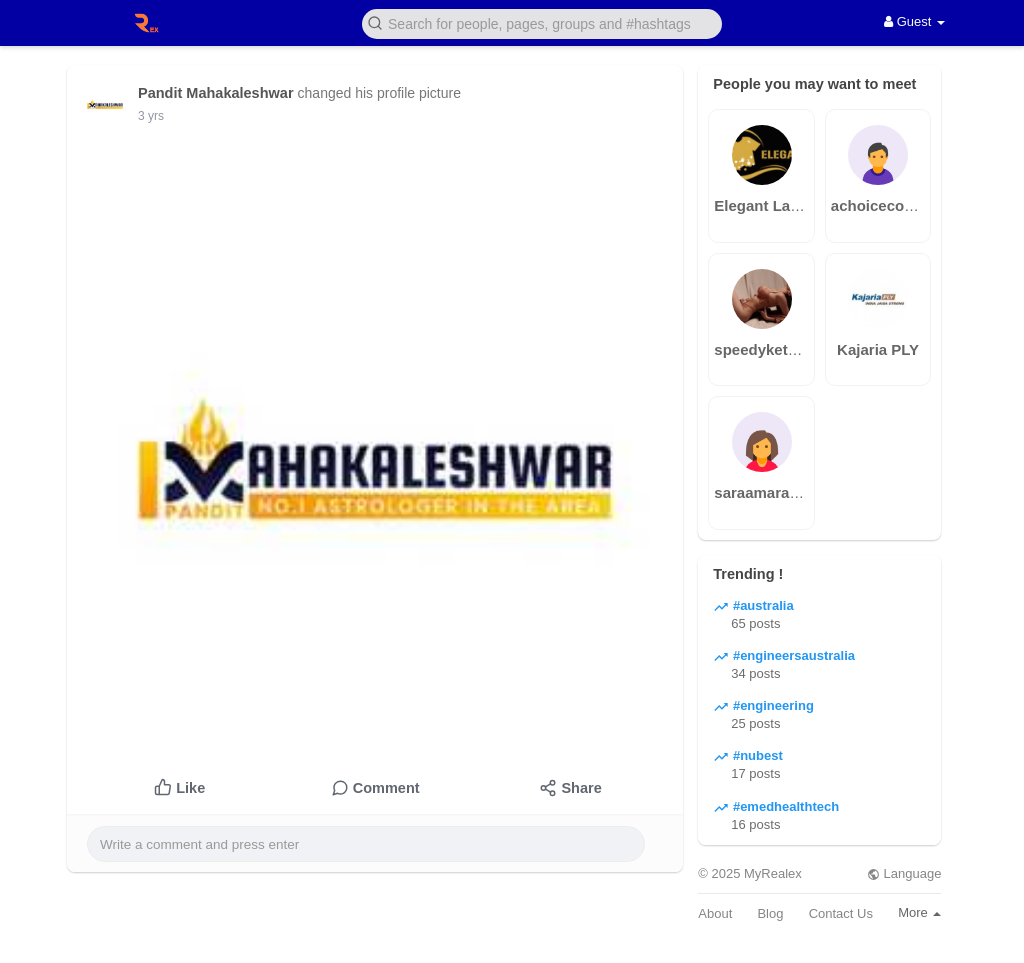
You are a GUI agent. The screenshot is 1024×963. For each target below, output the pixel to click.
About (715, 913)
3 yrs (151, 116)
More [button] (919, 912)
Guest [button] (914, 21)
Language (904, 873)
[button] (542, 22)
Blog (770, 913)
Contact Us (841, 913)
